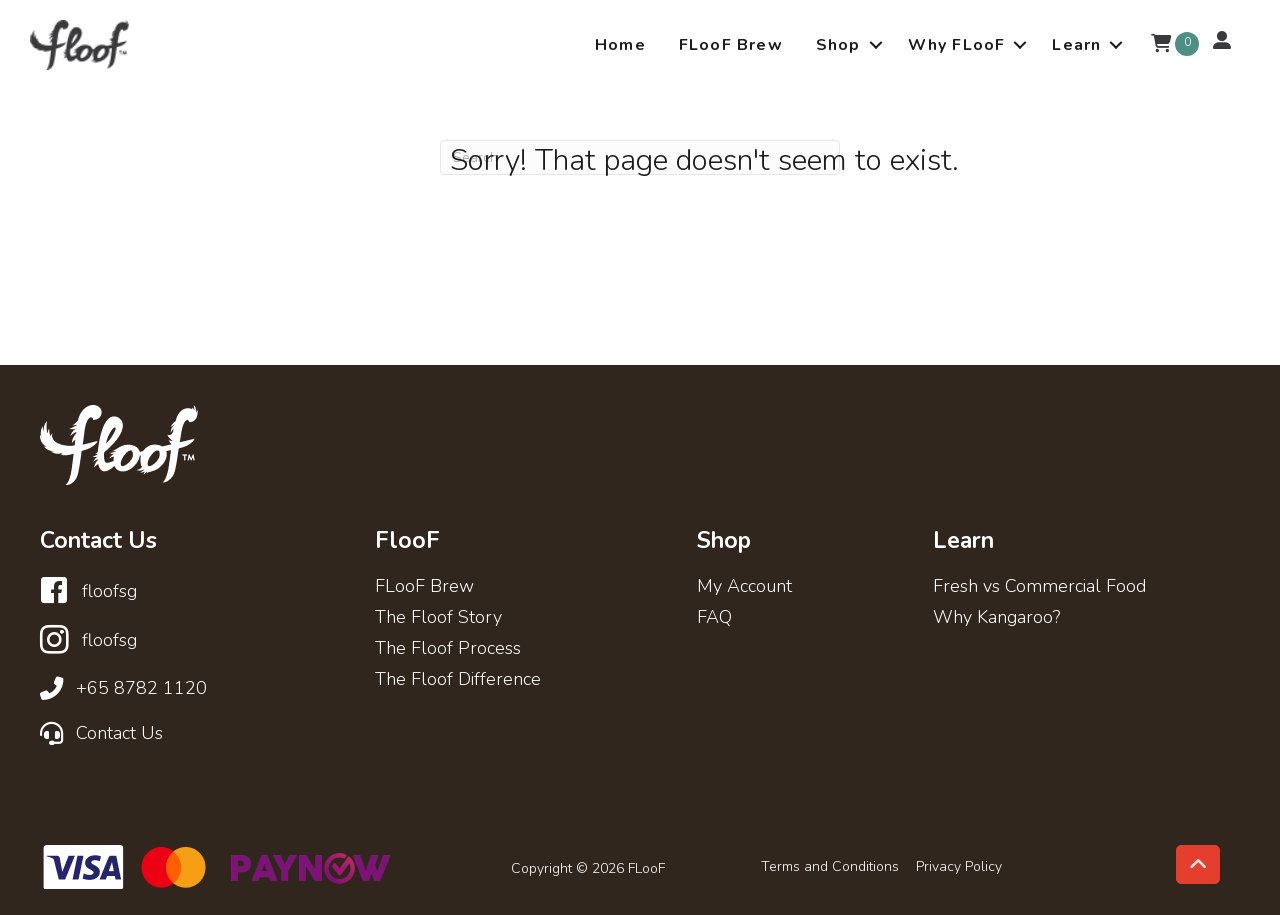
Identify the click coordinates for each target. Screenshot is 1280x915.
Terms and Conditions (830, 867)
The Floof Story (438, 618)
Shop (838, 45)
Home (620, 45)
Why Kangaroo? (996, 618)
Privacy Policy (959, 867)
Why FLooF (957, 45)
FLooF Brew (731, 45)
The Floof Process (448, 649)
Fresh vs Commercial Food (1039, 587)
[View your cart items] (1161, 44)
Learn (1076, 45)
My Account (744, 587)
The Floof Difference (458, 680)
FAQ (714, 618)
